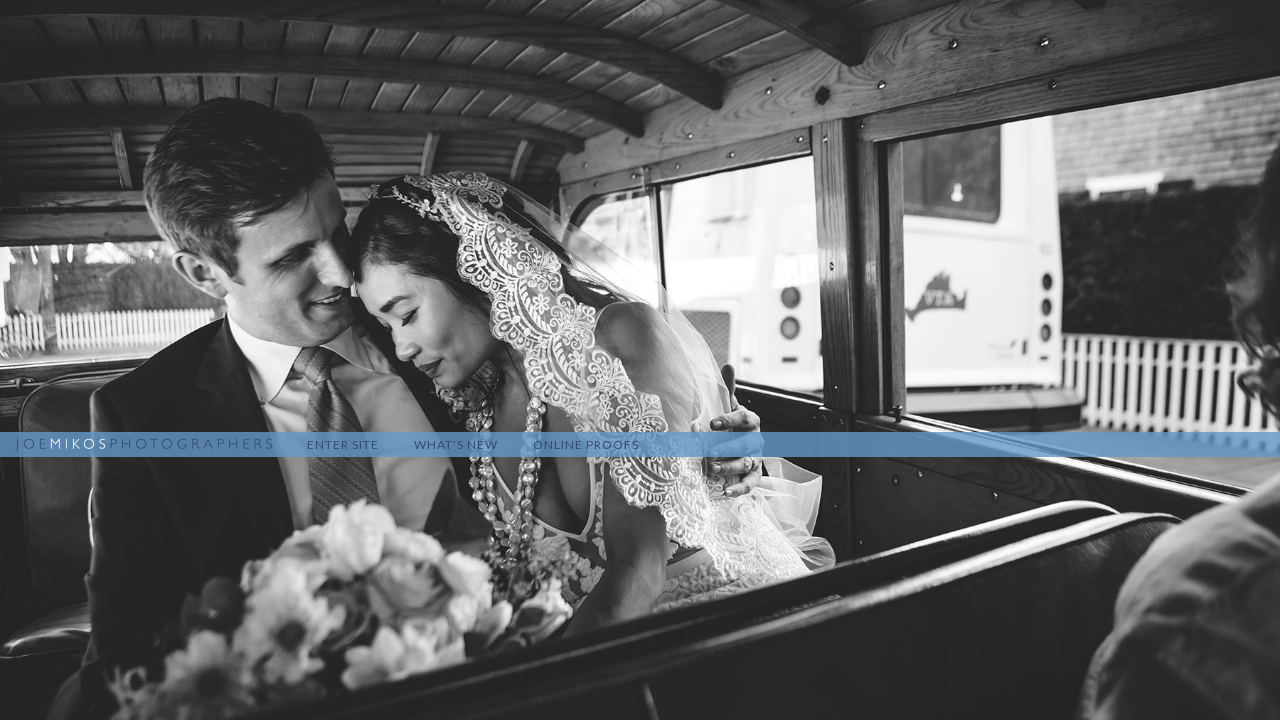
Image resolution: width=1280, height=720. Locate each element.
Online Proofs (586, 444)
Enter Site (343, 444)
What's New (456, 444)
